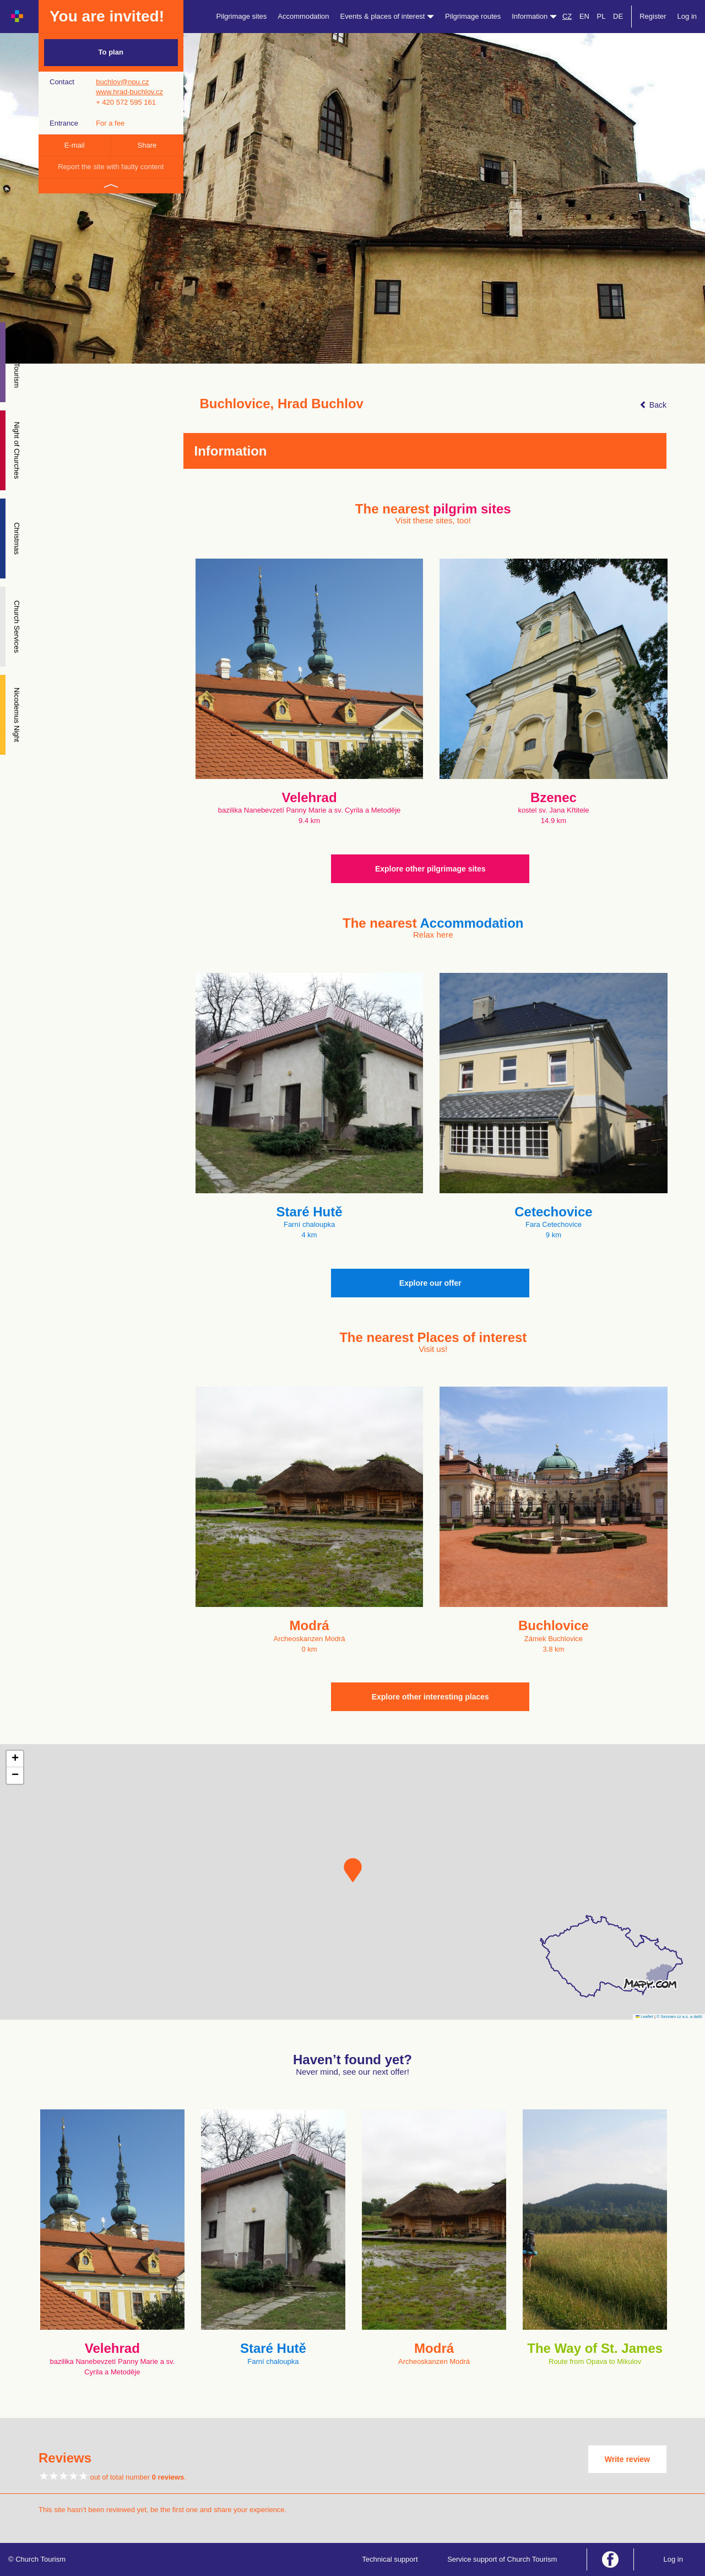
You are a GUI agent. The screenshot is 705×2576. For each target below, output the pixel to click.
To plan (111, 52)
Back (652, 405)
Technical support (389, 2559)
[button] (353, 1870)
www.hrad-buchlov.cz (129, 92)
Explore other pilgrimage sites (430, 868)
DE (618, 16)
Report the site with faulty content (111, 167)
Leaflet (644, 2016)
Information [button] (534, 16)
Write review (627, 2459)
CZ (567, 16)
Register (652, 16)
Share (147, 145)
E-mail (74, 145)
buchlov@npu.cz (122, 82)
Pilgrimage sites (241, 16)
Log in (687, 16)
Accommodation (303, 16)
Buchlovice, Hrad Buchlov (282, 404)
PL (601, 16)
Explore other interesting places (430, 1696)
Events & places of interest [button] (387, 16)
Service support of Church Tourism (502, 2559)
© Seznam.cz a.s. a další (679, 2016)
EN (584, 16)
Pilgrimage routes (473, 16)
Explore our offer (430, 1283)
